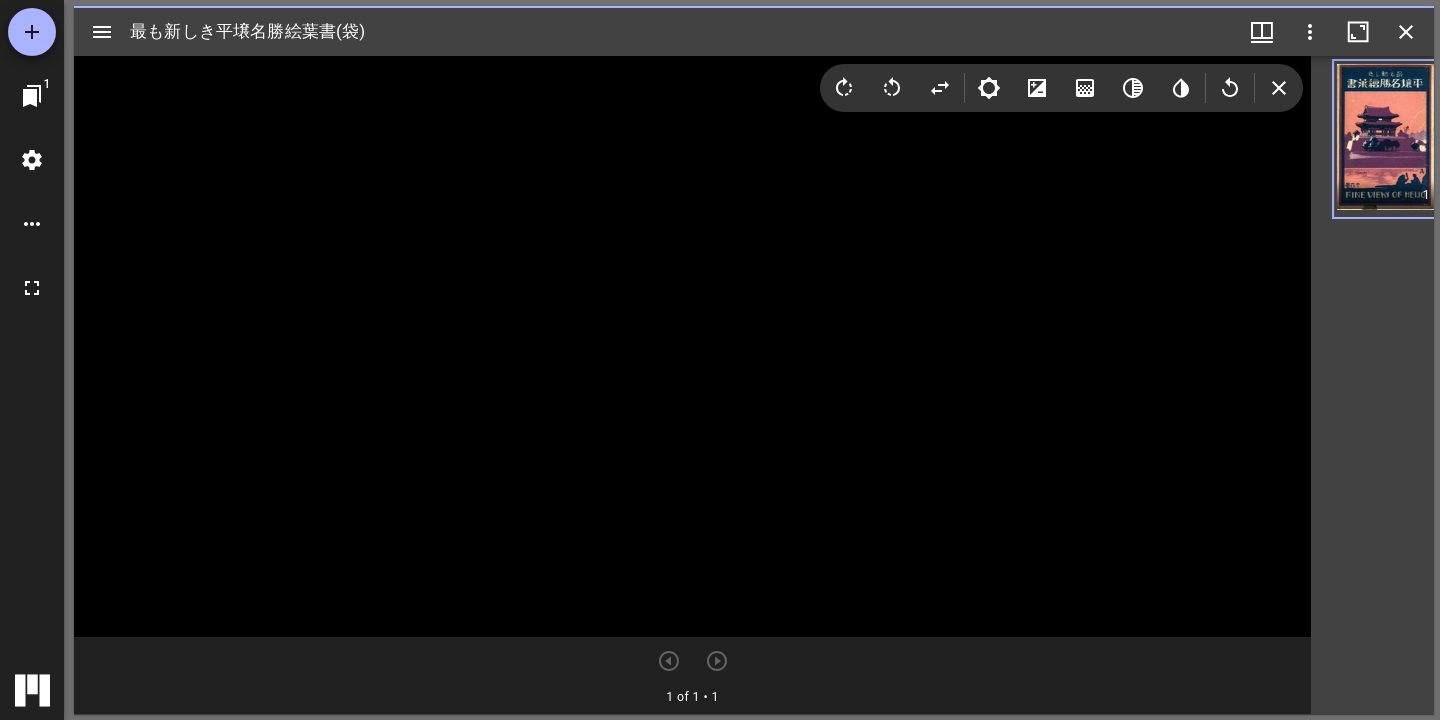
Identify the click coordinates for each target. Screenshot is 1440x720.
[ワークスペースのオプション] (32, 224)
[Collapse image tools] (1279, 88)
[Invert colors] (1181, 88)
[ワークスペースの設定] (32, 160)
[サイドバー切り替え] (102, 32)
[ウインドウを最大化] (1358, 32)
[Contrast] (1037, 88)
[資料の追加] (32, 32)
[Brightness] (989, 88)
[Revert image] (1230, 88)
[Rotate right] (844, 88)
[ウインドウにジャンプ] (32, 96)
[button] (1372, 139)
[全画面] (32, 288)
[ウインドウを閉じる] (1406, 32)
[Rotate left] (892, 88)
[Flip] (940, 88)
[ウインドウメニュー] (1262, 32)
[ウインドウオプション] (1310, 32)
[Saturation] (1085, 88)
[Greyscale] (1133, 88)
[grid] (1372, 385)
